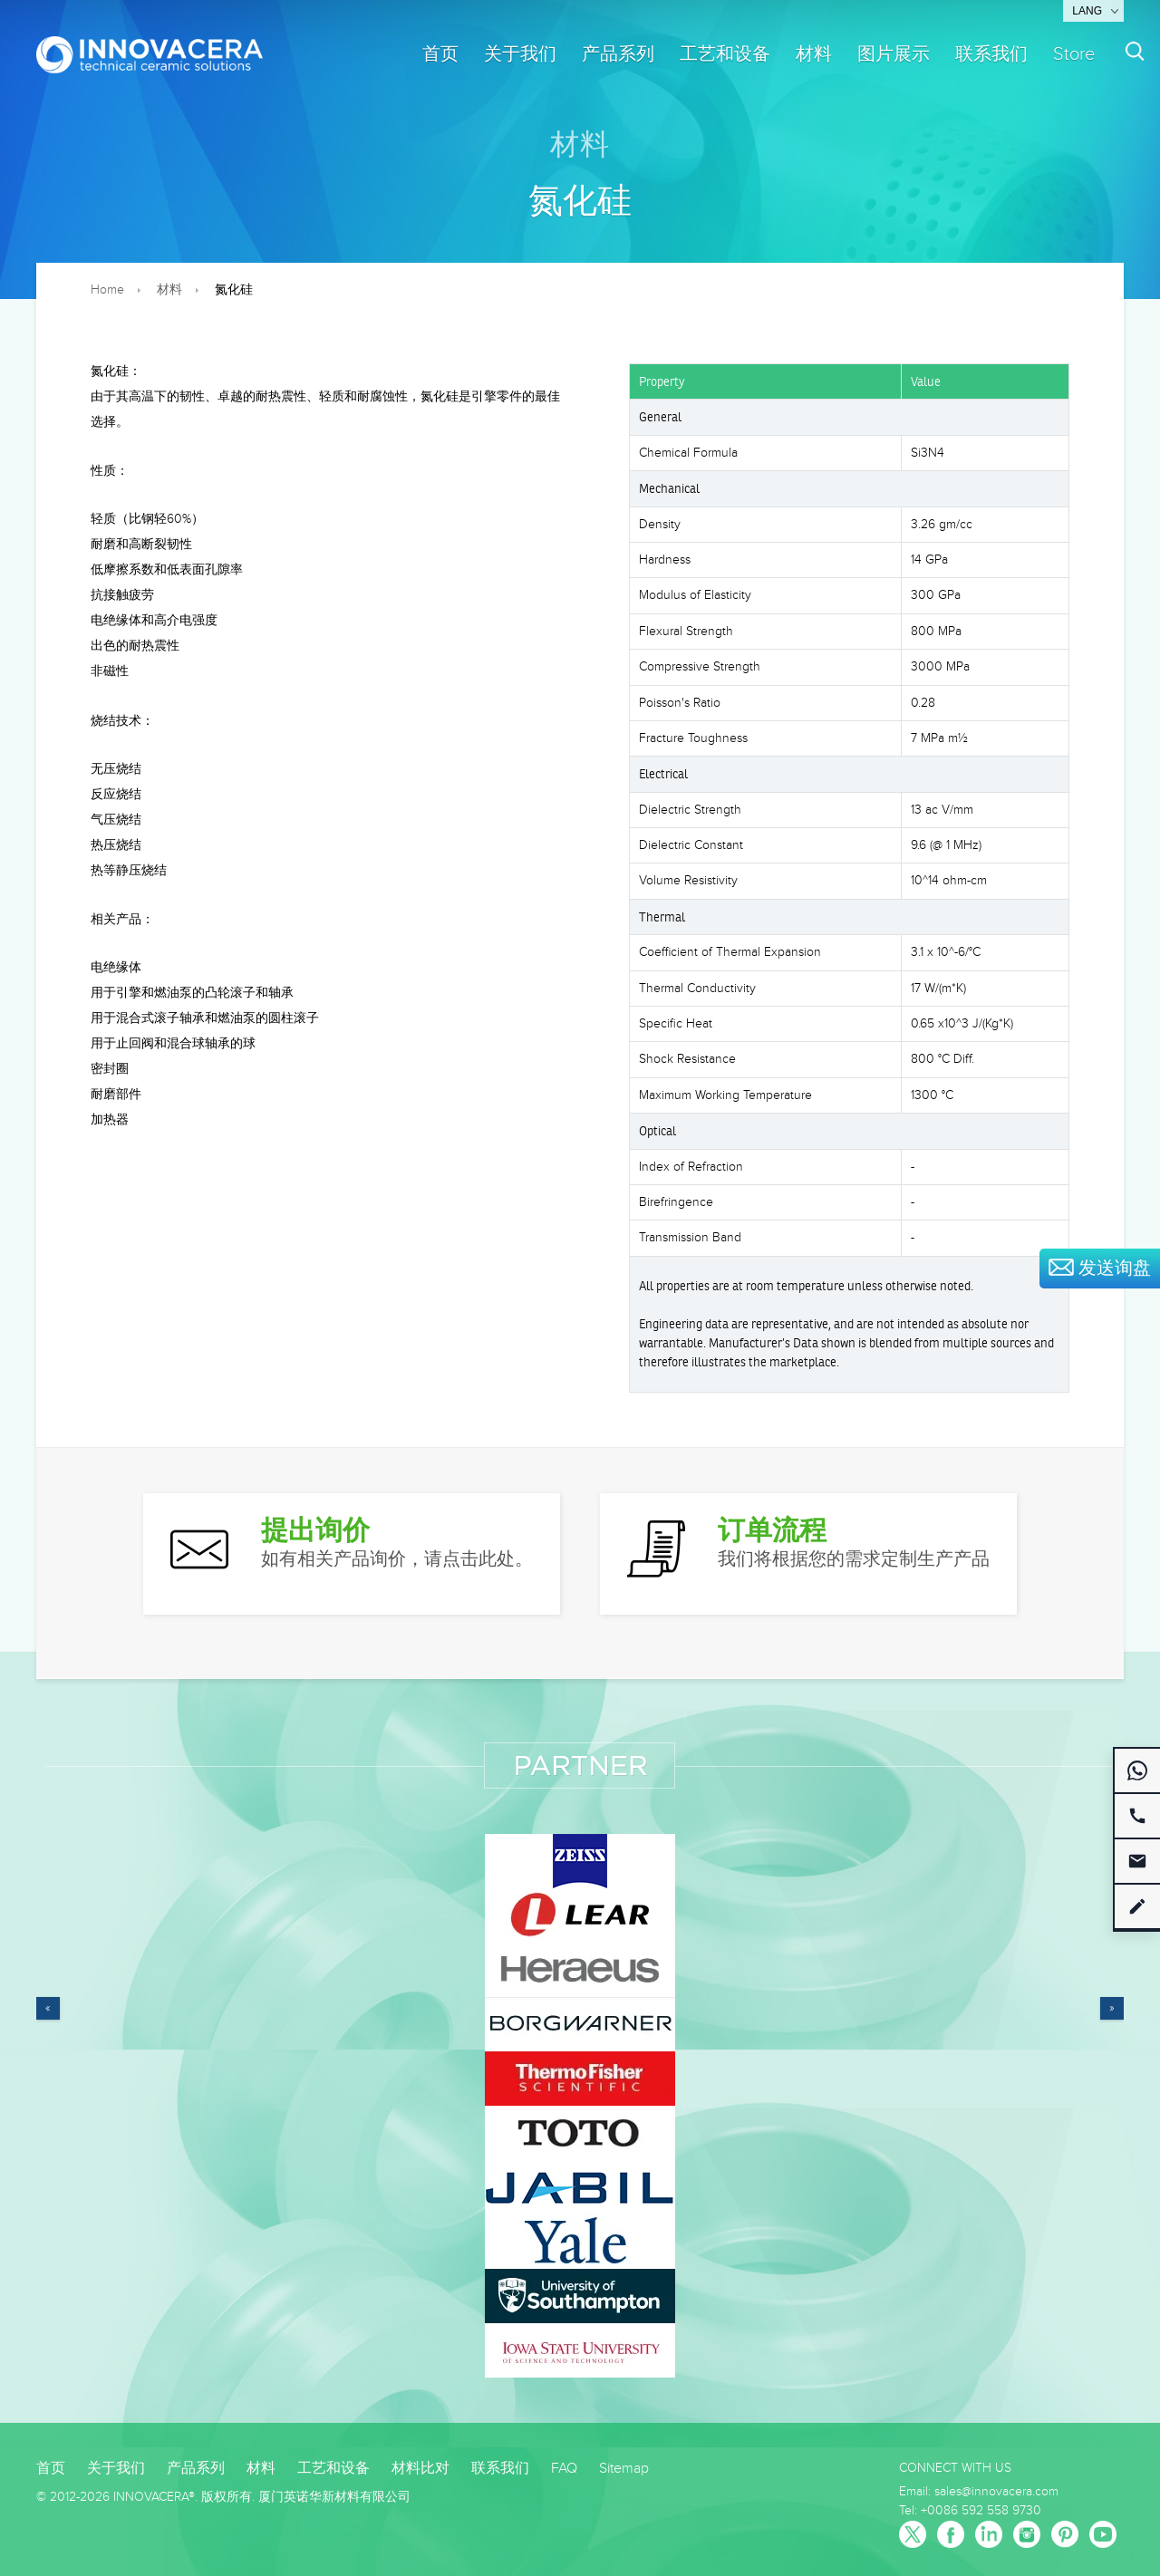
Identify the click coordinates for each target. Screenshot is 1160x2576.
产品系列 (618, 54)
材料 (814, 54)
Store (1074, 54)
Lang (1087, 11)
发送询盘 (1100, 1268)
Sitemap (624, 2468)
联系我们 (991, 54)
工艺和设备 (725, 54)
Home (107, 290)
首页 (440, 54)
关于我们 (520, 54)
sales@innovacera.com (996, 2491)
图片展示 (893, 54)
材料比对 (421, 2468)
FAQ (564, 2468)
